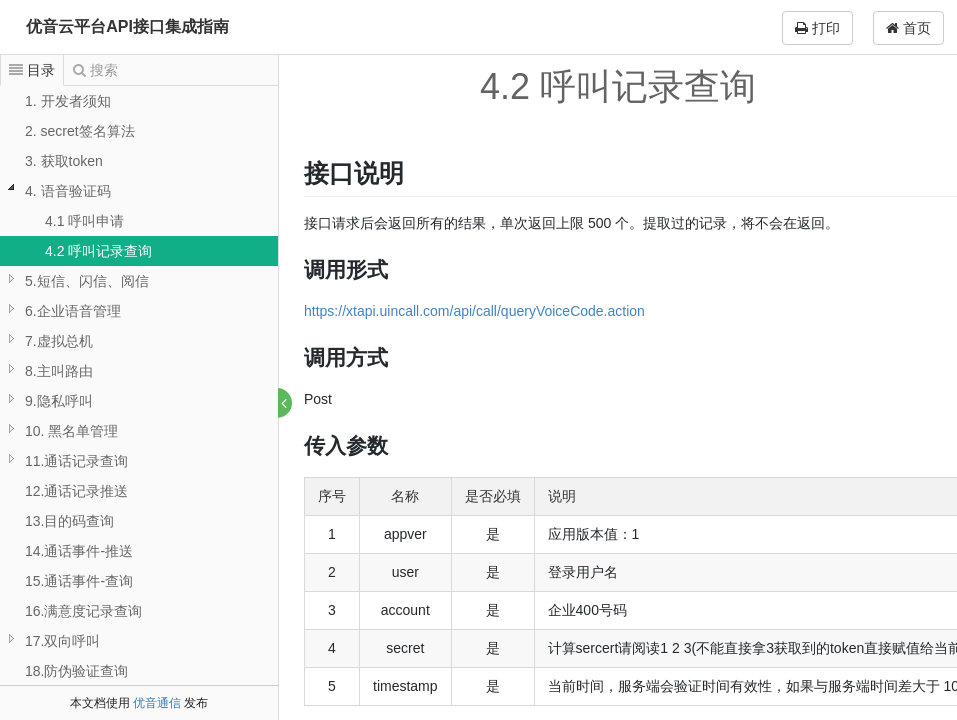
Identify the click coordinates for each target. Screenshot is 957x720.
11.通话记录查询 (76, 461)
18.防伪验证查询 (76, 671)
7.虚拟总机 (59, 341)
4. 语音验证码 (68, 191)
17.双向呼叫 (62, 641)
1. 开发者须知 (68, 101)
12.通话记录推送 (76, 491)
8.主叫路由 (59, 371)
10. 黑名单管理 (71, 431)
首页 (908, 28)
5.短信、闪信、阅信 (87, 281)
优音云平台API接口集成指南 (127, 26)
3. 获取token (64, 161)
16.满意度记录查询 (83, 611)
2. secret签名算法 (80, 131)
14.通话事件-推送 (79, 551)
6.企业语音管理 (73, 311)
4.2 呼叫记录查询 (98, 251)
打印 (817, 28)
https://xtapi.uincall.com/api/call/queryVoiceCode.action (475, 311)
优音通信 (157, 703)
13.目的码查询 (69, 521)
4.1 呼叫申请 (84, 221)
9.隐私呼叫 (59, 401)
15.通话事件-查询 (79, 581)
